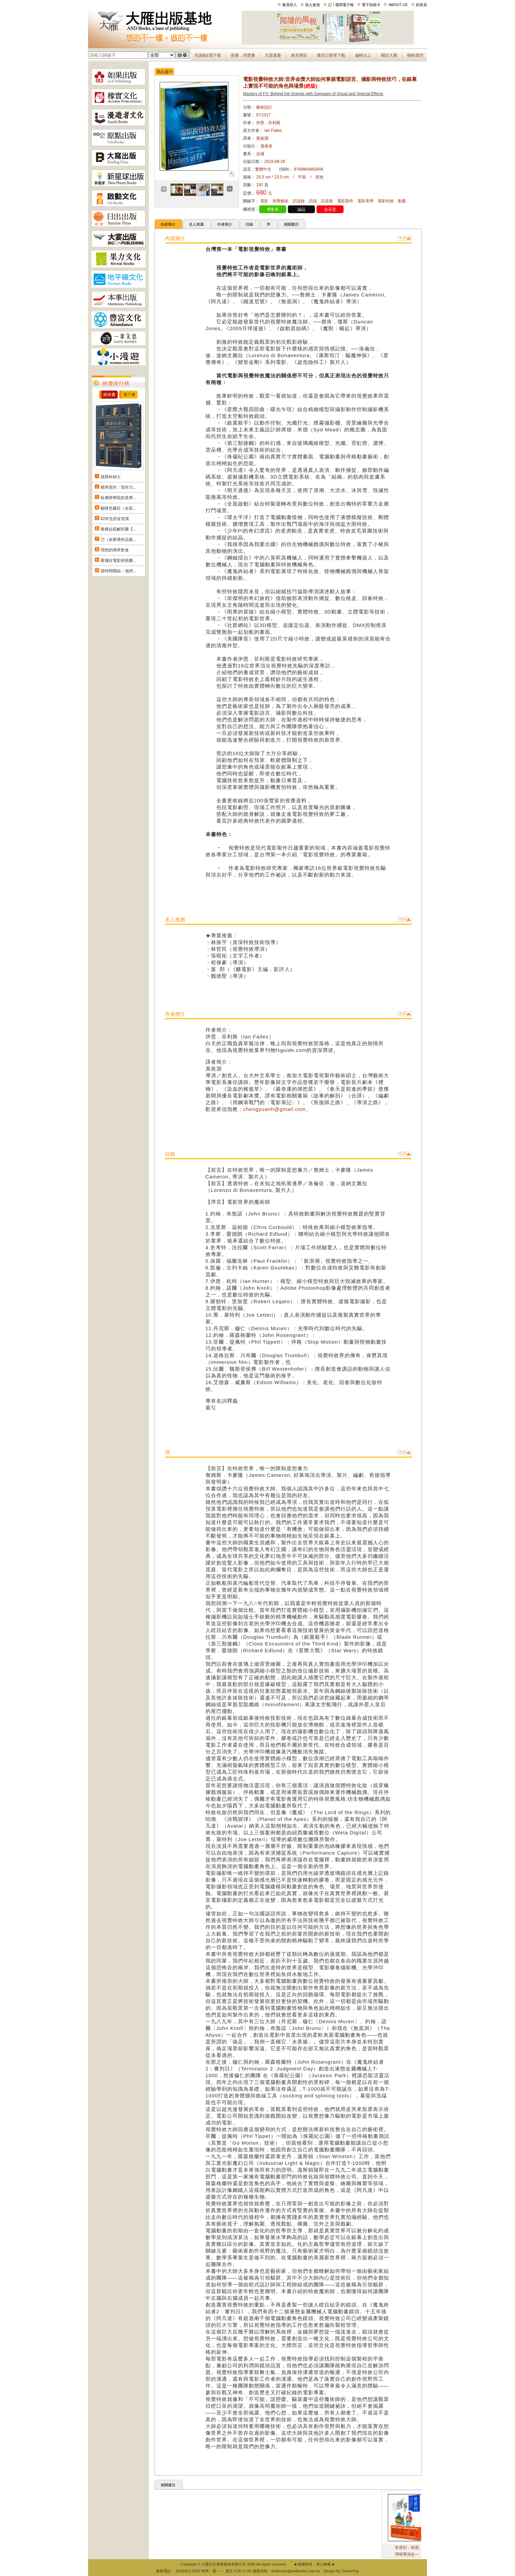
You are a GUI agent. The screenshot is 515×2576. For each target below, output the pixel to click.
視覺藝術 (280, 201)
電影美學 (365, 201)
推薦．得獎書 (243, 55)
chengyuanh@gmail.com (274, 1109)
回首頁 (421, 5)
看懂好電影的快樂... (118, 560)
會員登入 (289, 5)
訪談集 (327, 201)
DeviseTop (350, 2571)
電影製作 (345, 201)
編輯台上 (363, 55)
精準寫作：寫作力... (118, 487)
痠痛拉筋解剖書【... (118, 529)
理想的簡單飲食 (115, 550)
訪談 (313, 201)
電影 (264, 201)
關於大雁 (389, 55)
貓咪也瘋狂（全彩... (118, 508)
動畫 (402, 201)
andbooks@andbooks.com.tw (295, 2571)
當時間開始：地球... (118, 571)
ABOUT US (398, 5)
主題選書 (273, 55)
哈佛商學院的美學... (118, 497)
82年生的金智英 (115, 518)
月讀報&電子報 (207, 55)
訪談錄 (299, 201)
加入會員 (312, 5)
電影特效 (386, 201)
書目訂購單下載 (331, 55)
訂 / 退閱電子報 (341, 5)
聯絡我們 (415, 55)
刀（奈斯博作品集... (118, 539)
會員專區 (299, 55)
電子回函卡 (371, 5)
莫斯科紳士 (111, 477)
